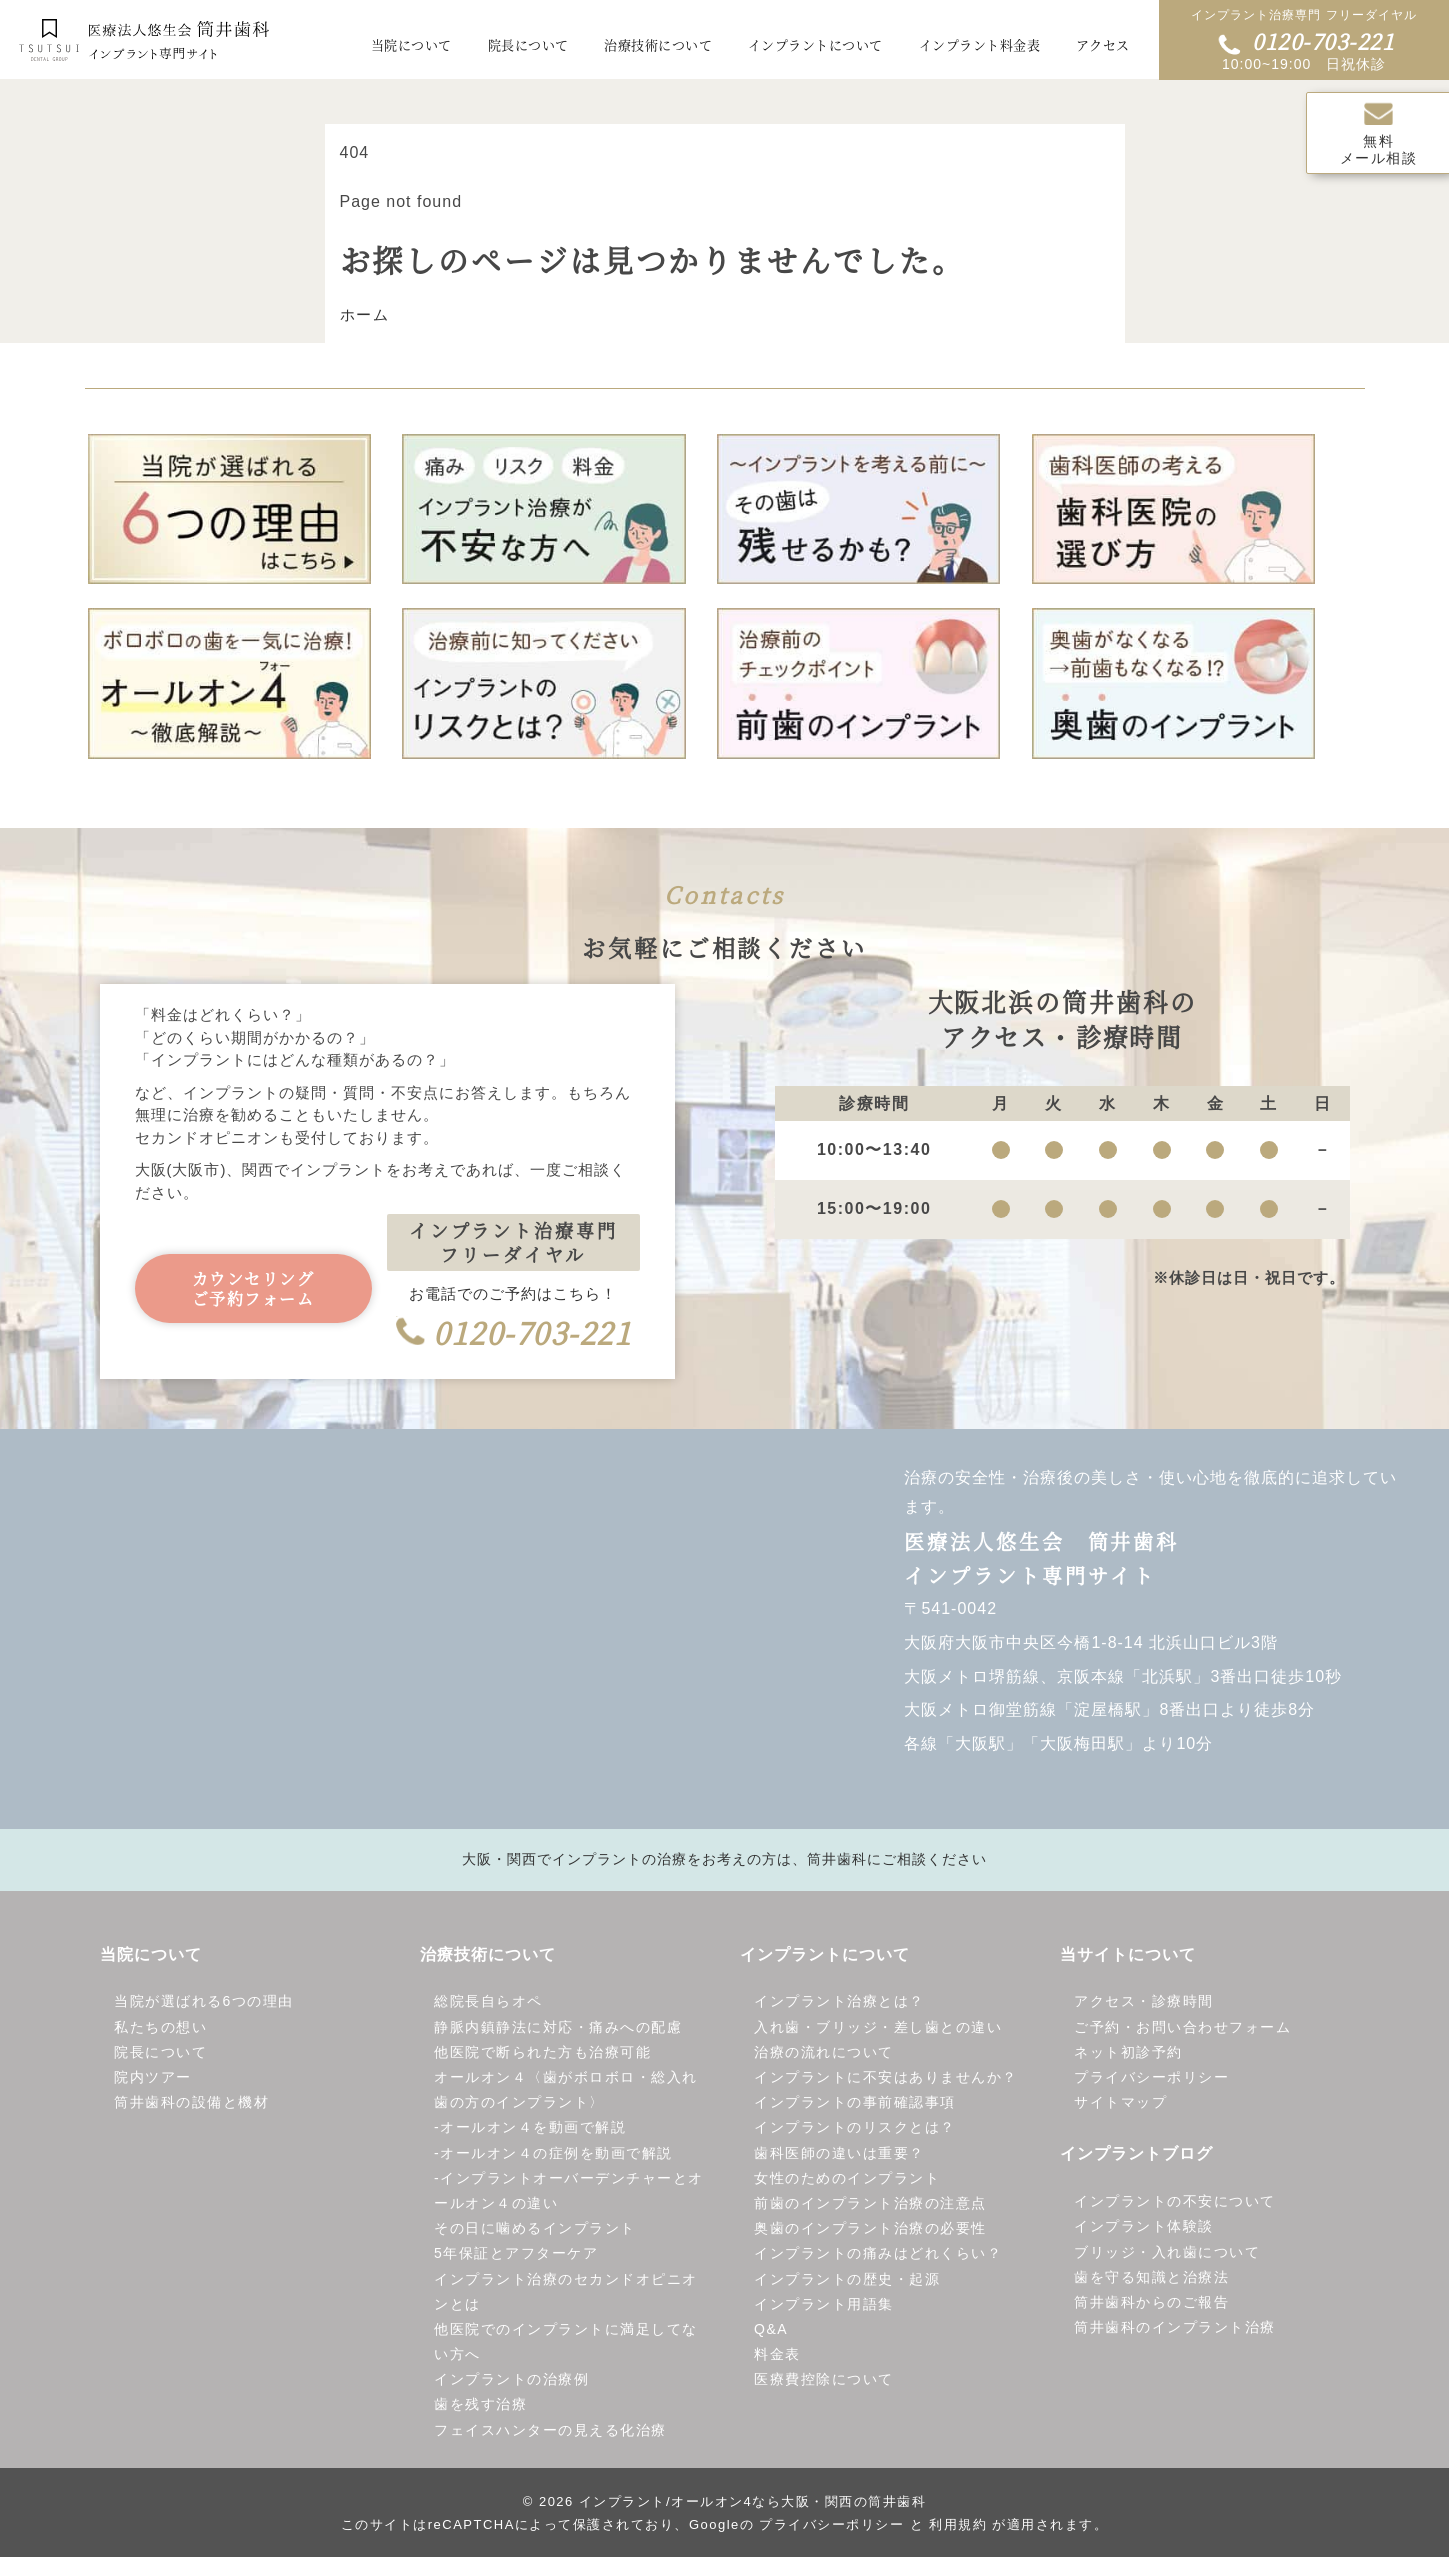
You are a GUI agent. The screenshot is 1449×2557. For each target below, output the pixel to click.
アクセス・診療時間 (1144, 2002)
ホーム (365, 315)
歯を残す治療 (480, 2405)
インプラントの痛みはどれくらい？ (878, 2254)
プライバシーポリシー (1151, 2078)
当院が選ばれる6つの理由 (204, 2002)
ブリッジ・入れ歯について (1167, 2252)
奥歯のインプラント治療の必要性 (870, 2229)
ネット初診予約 (1128, 2053)
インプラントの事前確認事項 (855, 2103)
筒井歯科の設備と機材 (191, 2103)
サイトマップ (1120, 2103)
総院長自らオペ (488, 2002)
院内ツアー (153, 2078)
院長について (160, 2053)
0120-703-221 (1306, 40)
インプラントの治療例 (511, 2380)
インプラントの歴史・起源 (847, 2279)
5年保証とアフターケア (516, 2254)
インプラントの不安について (1175, 2202)
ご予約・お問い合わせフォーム (1182, 2028)
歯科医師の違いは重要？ (839, 2153)
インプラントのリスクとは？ (855, 2128)
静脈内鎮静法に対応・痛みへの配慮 (558, 2028)
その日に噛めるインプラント (535, 2229)
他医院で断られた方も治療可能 (542, 2053)
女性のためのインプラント (847, 2179)
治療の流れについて (824, 2053)
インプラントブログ (1136, 2154)
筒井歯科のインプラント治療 (1175, 2328)
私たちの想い (160, 2028)
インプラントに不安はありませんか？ (886, 2078)
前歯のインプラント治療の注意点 (870, 2204)
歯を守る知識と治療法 (1151, 2278)
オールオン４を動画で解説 (533, 2128)
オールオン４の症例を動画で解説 (556, 2153)
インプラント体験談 (1144, 2227)
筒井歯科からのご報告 (1151, 2303)
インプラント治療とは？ (839, 2002)
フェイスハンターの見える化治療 (550, 2431)
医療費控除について (824, 2380)
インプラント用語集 (824, 2305)
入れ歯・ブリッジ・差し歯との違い (878, 2028)
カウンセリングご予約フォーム (253, 1290)
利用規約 (958, 2525)
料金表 (777, 2355)
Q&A (771, 2330)
